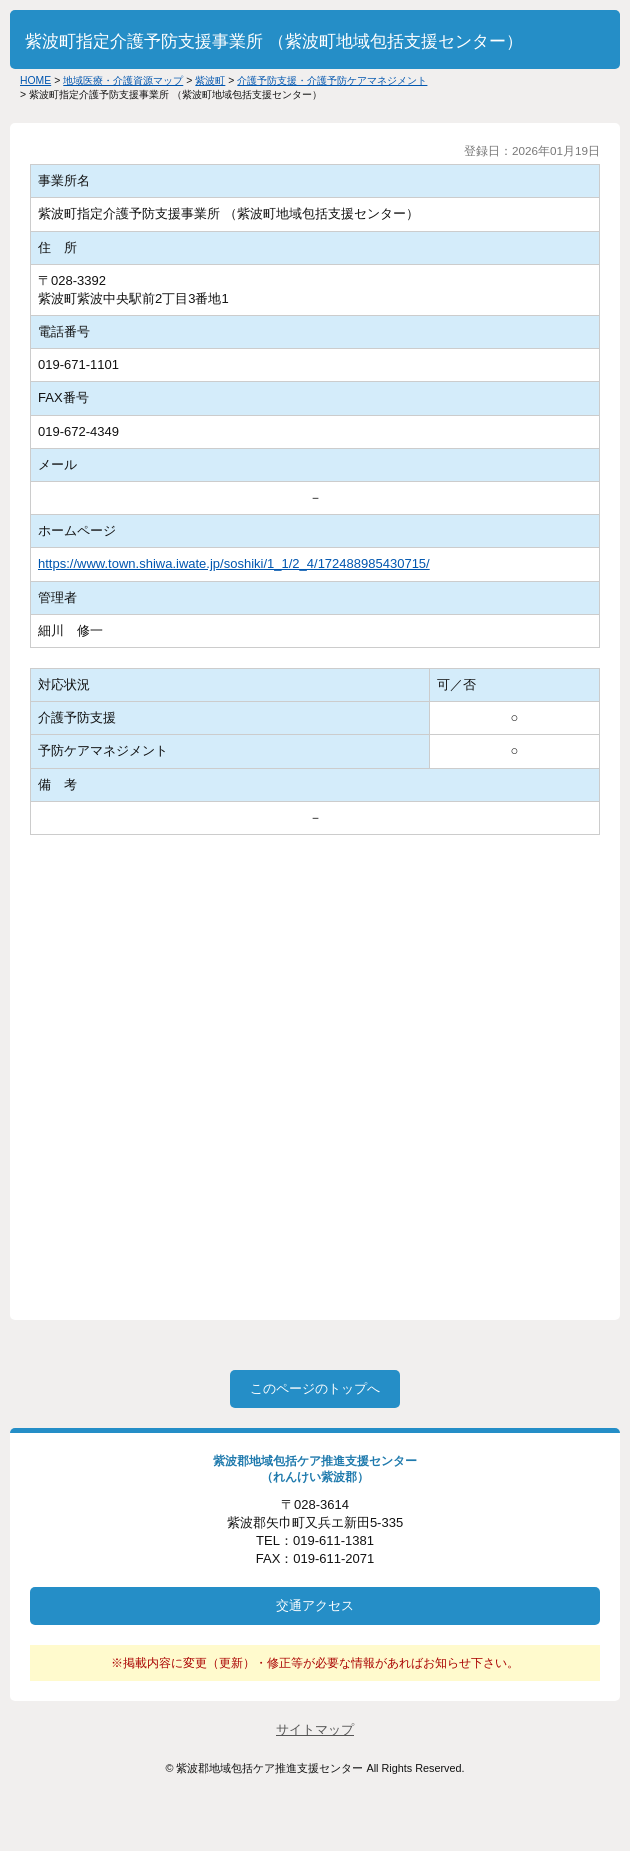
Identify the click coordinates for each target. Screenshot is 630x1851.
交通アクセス (315, 1605)
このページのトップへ (315, 1388)
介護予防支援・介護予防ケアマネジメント (332, 80)
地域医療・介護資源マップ (123, 80)
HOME (35, 80)
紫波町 (210, 80)
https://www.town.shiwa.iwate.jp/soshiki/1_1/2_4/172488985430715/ (234, 563)
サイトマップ (315, 1729)
